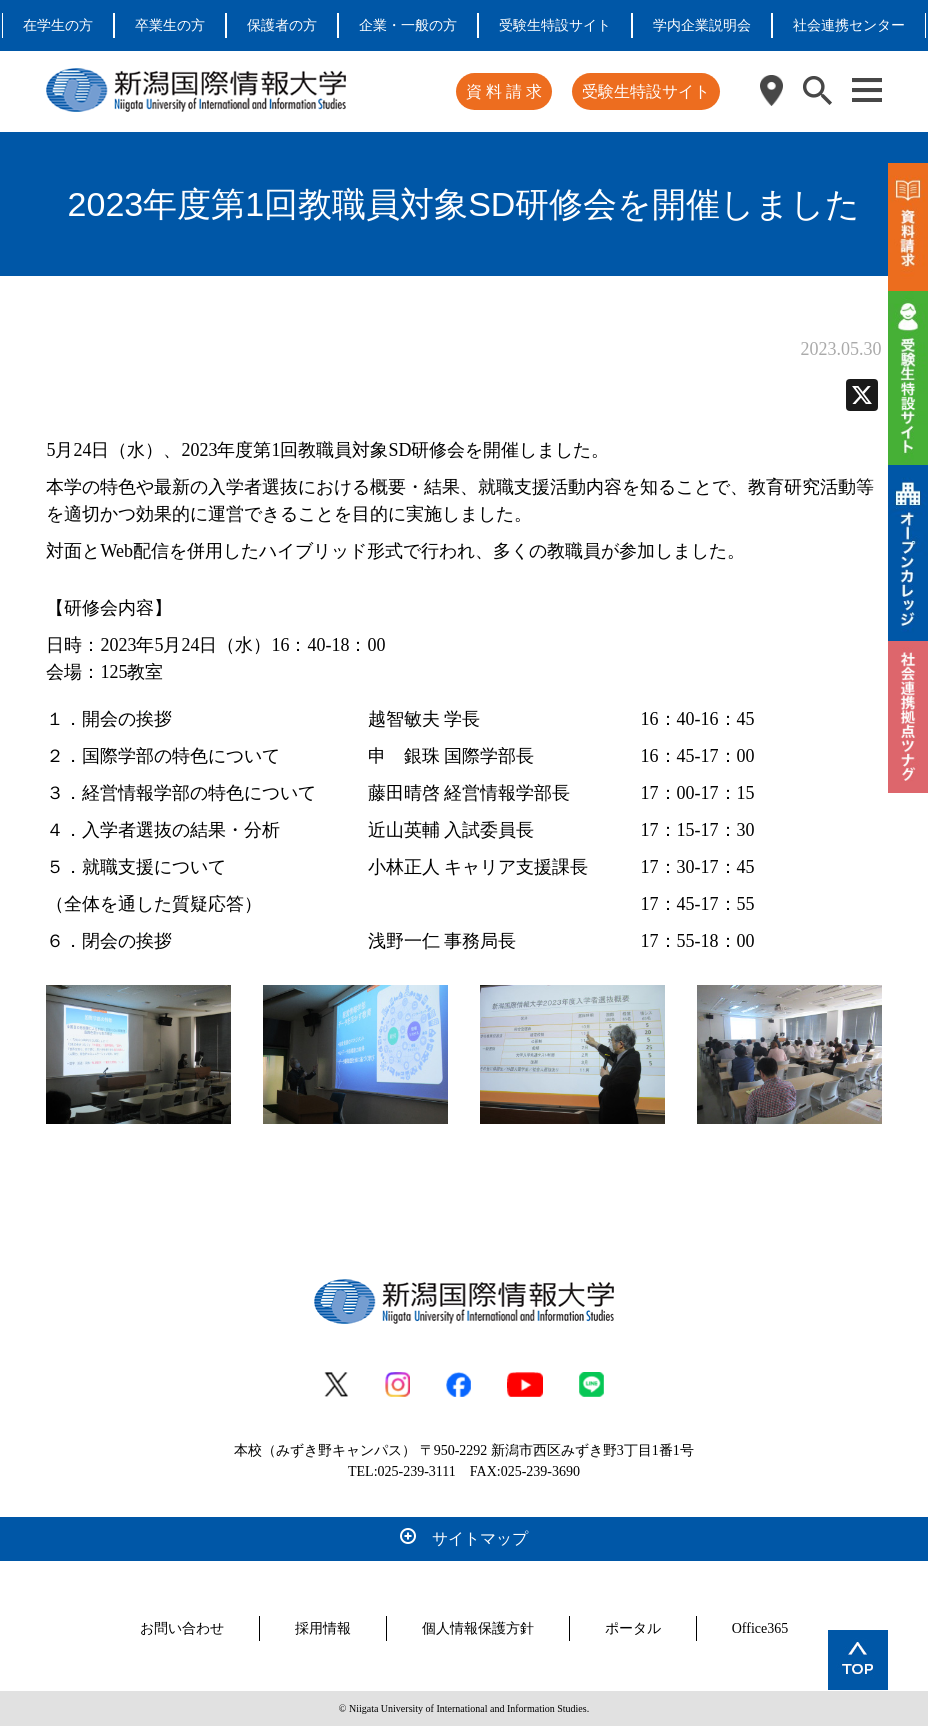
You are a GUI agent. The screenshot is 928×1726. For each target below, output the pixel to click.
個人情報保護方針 (478, 1628)
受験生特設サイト (555, 25)
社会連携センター (849, 25)
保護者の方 (282, 25)
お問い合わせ (182, 1628)
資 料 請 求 (504, 91)
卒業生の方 (170, 25)
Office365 (760, 1628)
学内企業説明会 (702, 25)
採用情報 (323, 1628)
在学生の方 (58, 25)
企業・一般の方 (408, 25)
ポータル (633, 1628)
